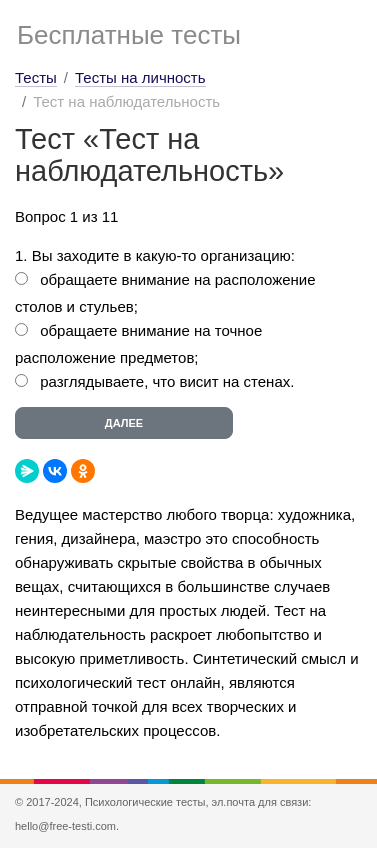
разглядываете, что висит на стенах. (167, 381)
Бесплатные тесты (129, 35)
